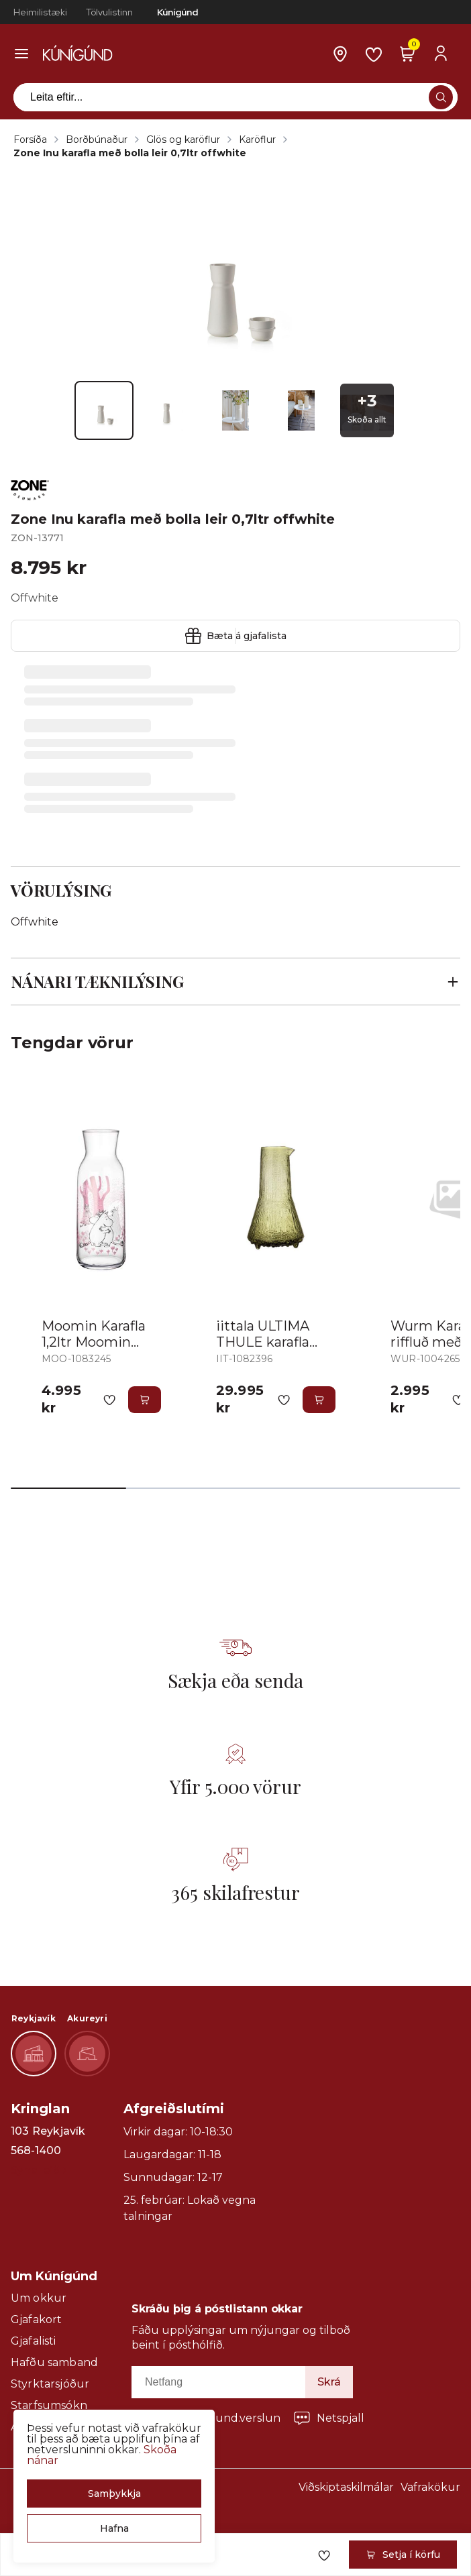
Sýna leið (38, 2170)
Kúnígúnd (177, 12)
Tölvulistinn (109, 12)
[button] (114, 2493)
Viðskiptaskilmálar (346, 2487)
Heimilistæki (40, 12)
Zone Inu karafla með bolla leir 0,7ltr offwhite (129, 153)
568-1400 (36, 2150)
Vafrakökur (430, 2487)
